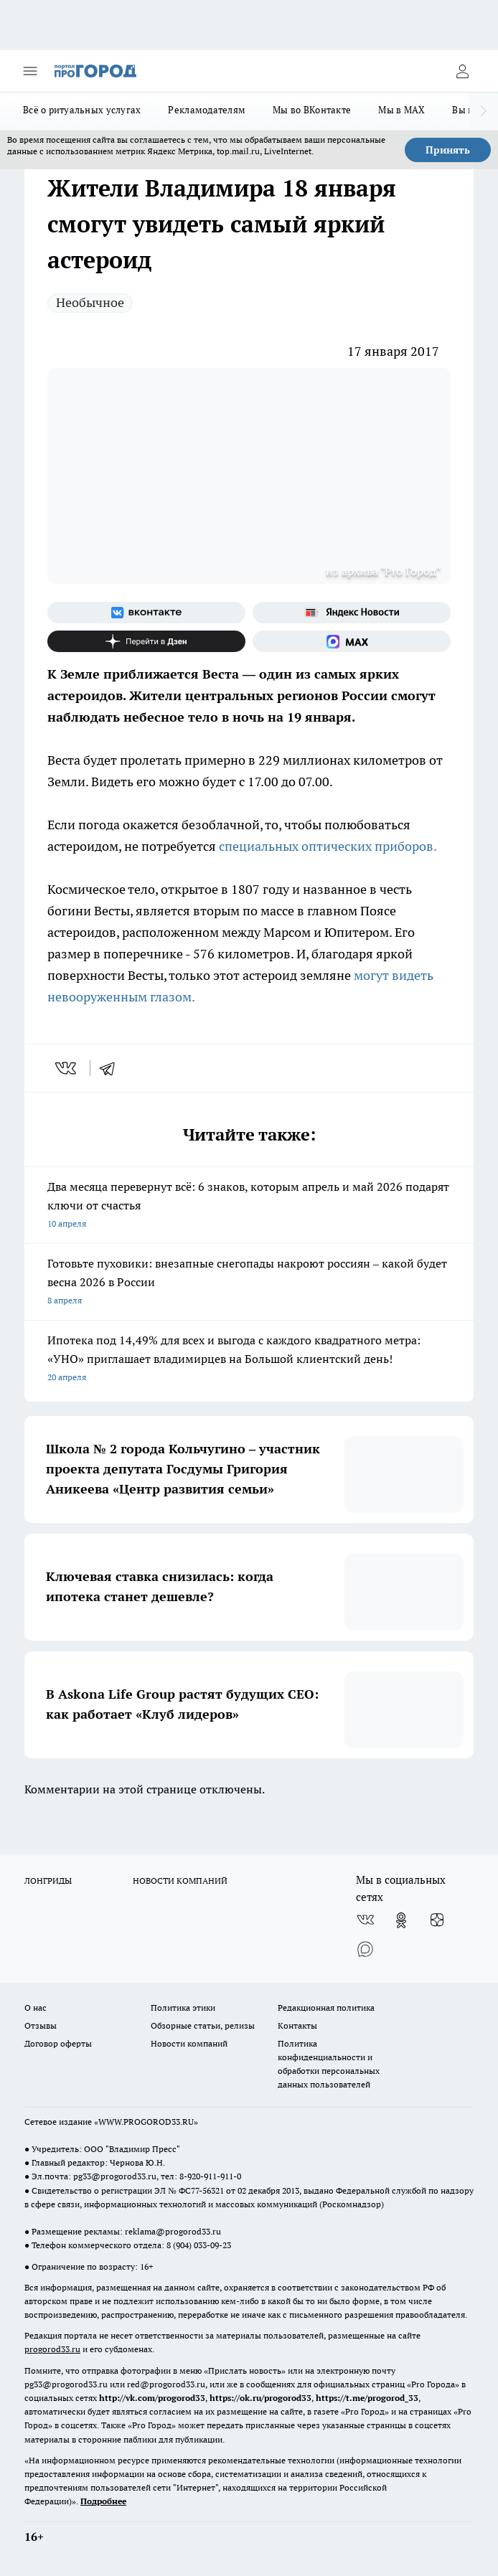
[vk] (67, 1068)
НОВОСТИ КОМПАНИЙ (180, 1880)
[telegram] (112, 1068)
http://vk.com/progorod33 (152, 2397)
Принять (448, 149)
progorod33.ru (52, 2349)
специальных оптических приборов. (328, 846)
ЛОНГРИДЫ (48, 1880)
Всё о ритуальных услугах (82, 109)
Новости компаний (189, 2043)
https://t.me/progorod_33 (367, 2397)
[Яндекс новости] (352, 612)
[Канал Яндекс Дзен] (146, 641)
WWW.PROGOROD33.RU (146, 2121)
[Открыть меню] (30, 71)
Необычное (90, 302)
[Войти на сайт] (462, 71)
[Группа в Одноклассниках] (401, 1920)
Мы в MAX (401, 109)
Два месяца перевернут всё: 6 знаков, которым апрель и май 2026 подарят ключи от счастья (249, 1206)
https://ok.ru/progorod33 (260, 2397)
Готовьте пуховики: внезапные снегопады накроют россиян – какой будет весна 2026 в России (249, 1283)
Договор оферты (58, 2043)
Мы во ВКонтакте (312, 109)
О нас (35, 2007)
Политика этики (183, 2007)
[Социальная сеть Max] (352, 641)
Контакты (297, 2025)
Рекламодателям (206, 109)
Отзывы (40, 2025)
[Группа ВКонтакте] (146, 612)
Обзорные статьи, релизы (203, 2025)
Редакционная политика (326, 2007)
